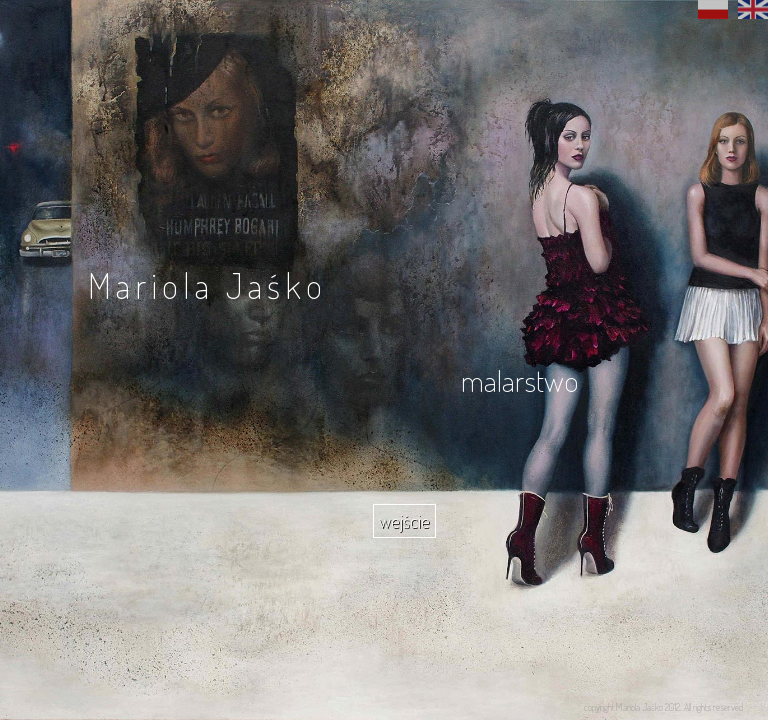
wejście (404, 521)
